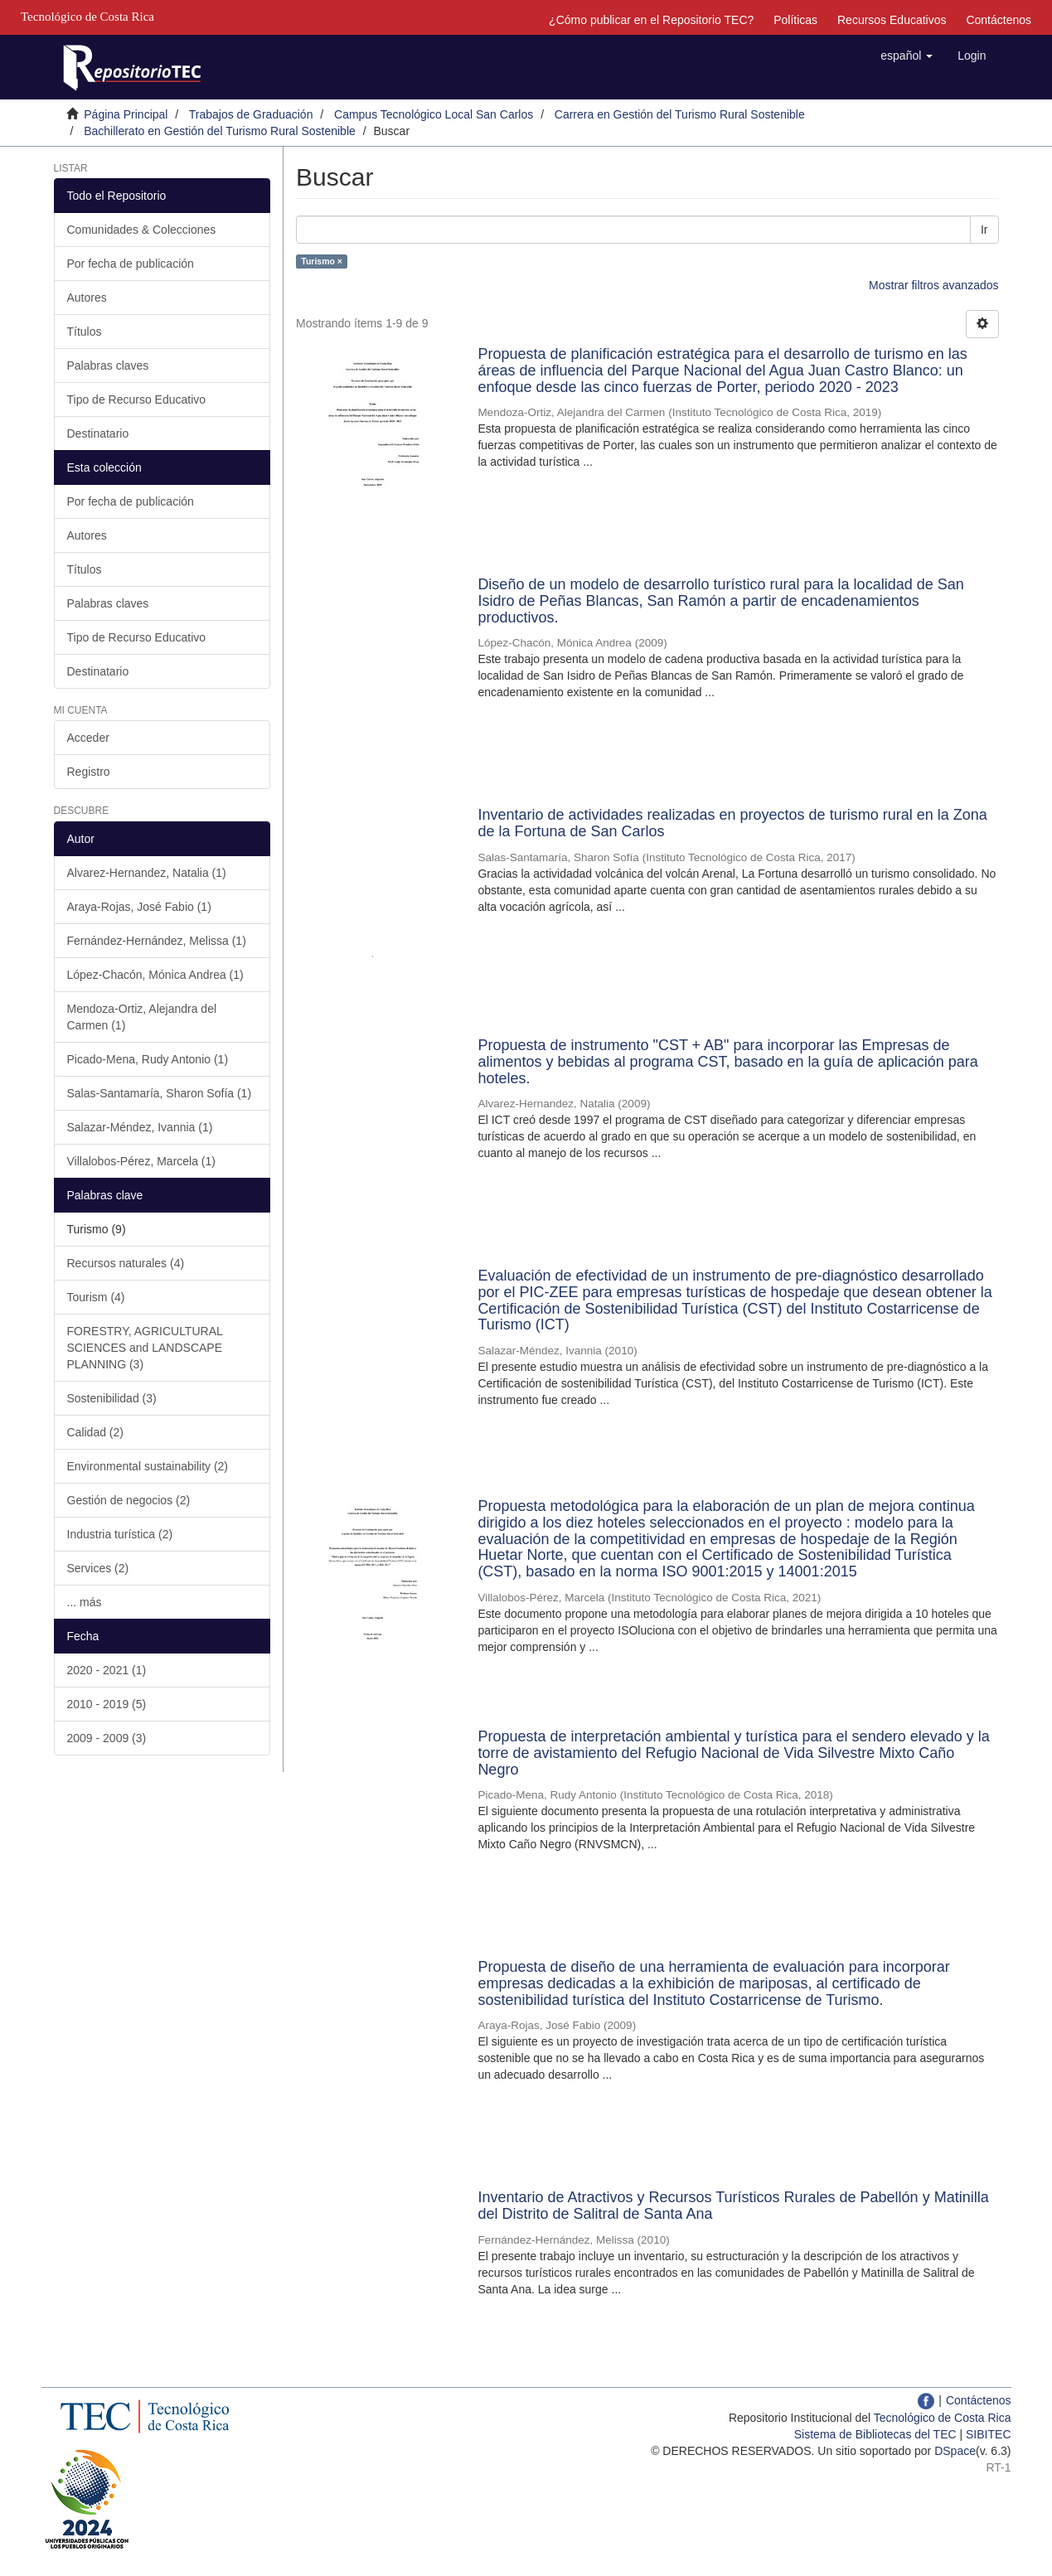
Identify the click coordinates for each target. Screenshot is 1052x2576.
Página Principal (125, 114)
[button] (906, 55)
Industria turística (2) (120, 1534)
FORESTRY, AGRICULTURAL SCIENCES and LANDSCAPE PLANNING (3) (145, 1347)
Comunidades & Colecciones (141, 229)
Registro (88, 771)
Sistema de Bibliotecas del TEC (875, 2434)
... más (84, 1602)
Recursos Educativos (892, 20)
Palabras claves (108, 365)
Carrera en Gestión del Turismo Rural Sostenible (680, 114)
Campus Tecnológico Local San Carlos (433, 114)
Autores (87, 297)
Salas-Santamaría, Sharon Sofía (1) (159, 1093)
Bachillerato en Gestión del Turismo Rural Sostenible (220, 131)
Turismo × (321, 261)
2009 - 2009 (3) (107, 1738)
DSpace (955, 2450)
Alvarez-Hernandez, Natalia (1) (146, 872)
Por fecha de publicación (130, 263)
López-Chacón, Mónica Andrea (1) (155, 974)
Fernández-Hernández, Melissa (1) (156, 940)
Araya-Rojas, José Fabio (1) (139, 906)
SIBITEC (988, 2434)
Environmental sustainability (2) (148, 1466)
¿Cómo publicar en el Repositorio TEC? (651, 20)
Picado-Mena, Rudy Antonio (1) (148, 1059)
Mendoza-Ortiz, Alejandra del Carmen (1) (142, 1017)
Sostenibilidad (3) (112, 1398)
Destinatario (98, 433)
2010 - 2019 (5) (107, 1704)
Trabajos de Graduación (251, 114)
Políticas (795, 20)
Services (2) (98, 1568)
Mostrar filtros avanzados (933, 285)
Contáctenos (998, 20)
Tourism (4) (96, 1297)
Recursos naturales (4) (126, 1263)
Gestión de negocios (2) (129, 1500)
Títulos (84, 331)
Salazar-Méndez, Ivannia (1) (140, 1127)
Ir (984, 229)
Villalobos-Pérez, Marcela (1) (141, 1161)
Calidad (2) (95, 1432)
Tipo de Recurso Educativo (136, 399)
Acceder (88, 737)
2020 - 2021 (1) (107, 1670)
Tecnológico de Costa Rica (942, 2417)
